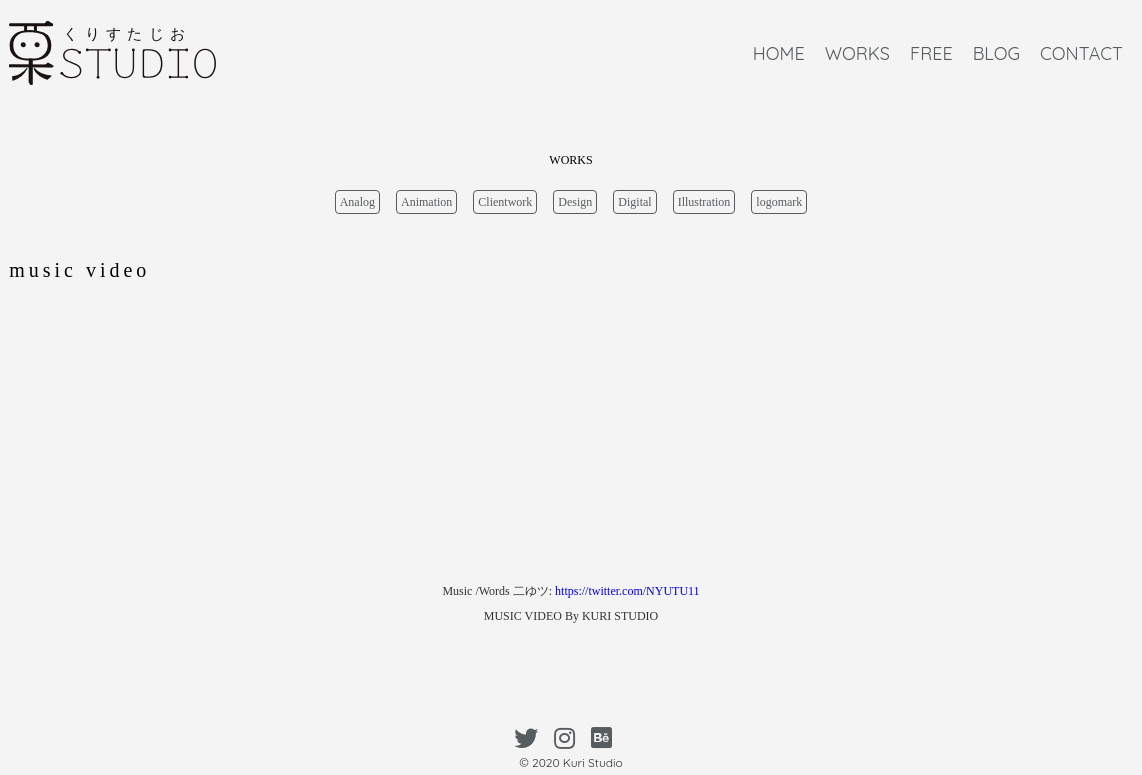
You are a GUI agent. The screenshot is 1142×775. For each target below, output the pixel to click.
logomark (779, 202)
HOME (779, 53)
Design (575, 202)
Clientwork (505, 202)
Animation (426, 202)
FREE (931, 53)
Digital (634, 202)
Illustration (704, 202)
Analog (357, 202)
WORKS (857, 53)
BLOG (996, 53)
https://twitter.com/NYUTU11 (627, 591)
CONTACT (1081, 53)
